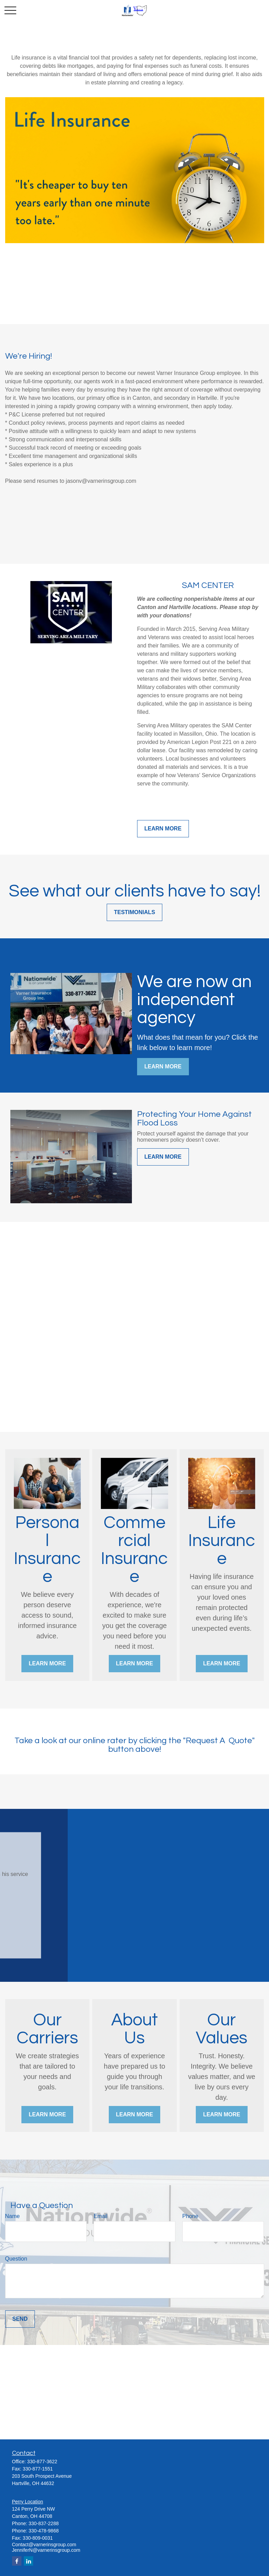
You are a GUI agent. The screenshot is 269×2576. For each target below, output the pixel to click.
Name (12, 2216)
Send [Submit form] (20, 2319)
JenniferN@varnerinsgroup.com (46, 2550)
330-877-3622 (42, 2461)
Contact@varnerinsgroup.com (44, 2544)
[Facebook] (16, 2561)
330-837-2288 (44, 2523)
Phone (190, 2216)
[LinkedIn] (28, 2561)
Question (16, 2259)
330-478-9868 (44, 2530)
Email (100, 2216)
